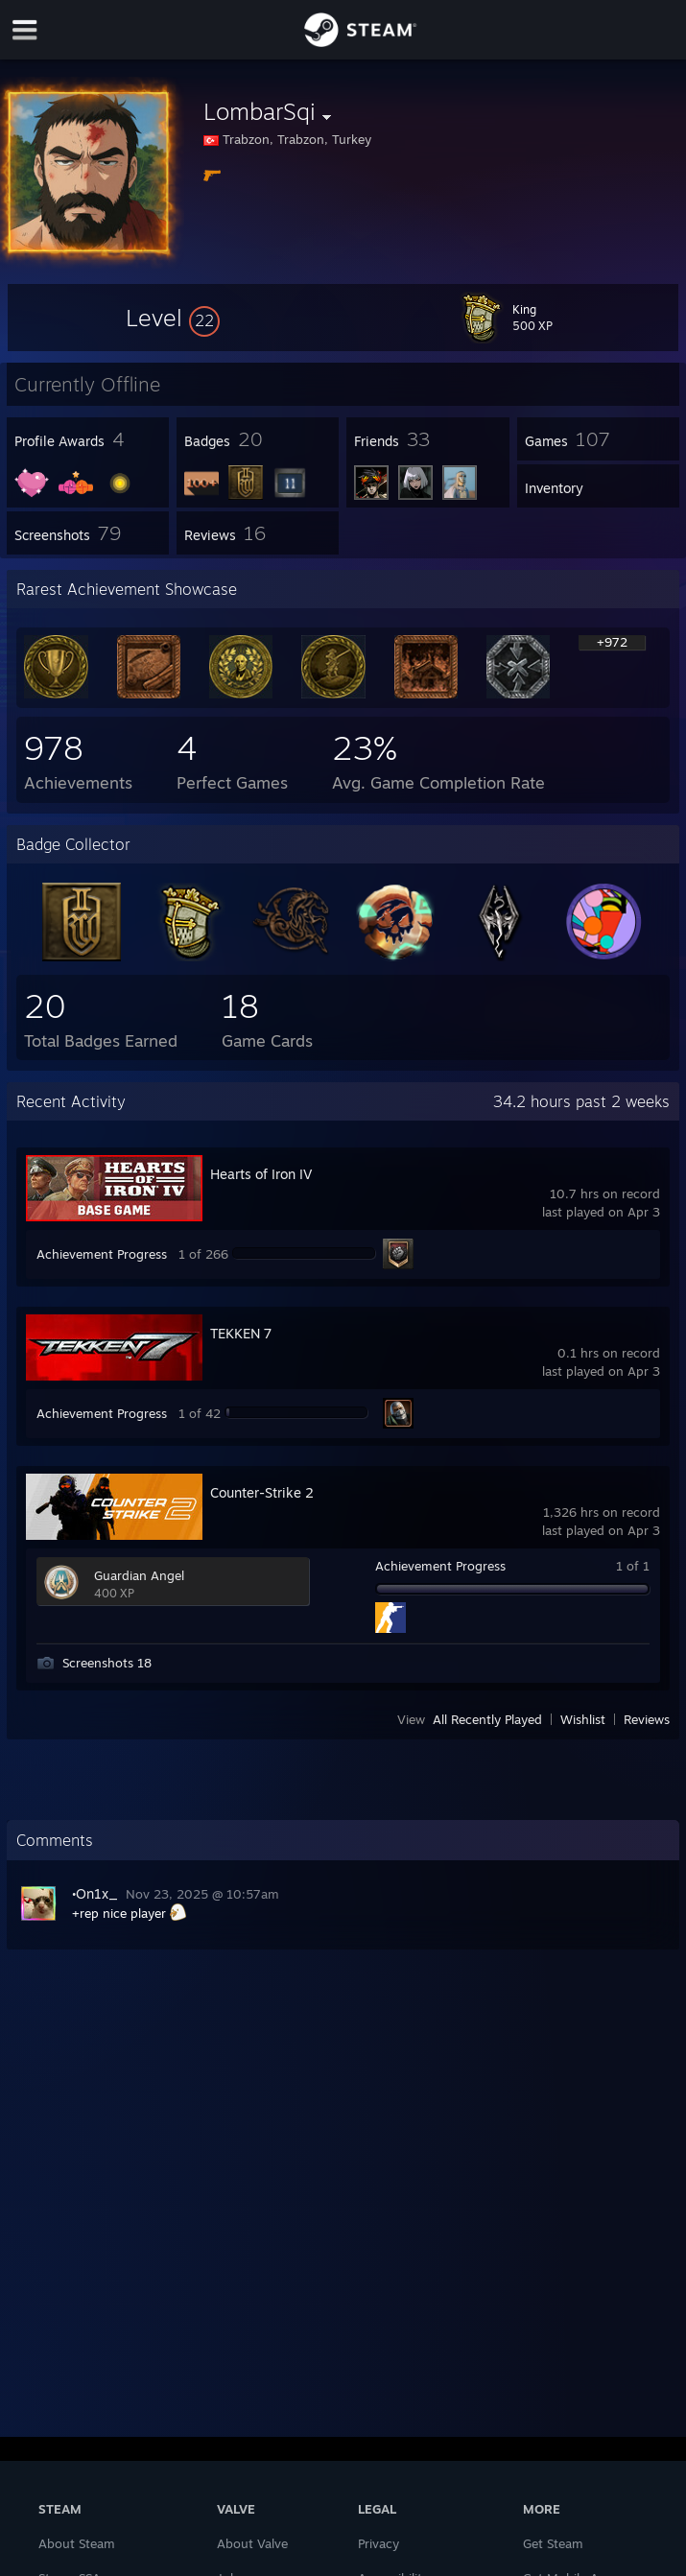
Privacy (378, 2543)
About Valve (252, 2543)
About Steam (76, 2543)
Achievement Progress (101, 1254)
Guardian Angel (139, 1575)
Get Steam (553, 2543)
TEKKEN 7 (241, 1333)
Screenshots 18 (107, 1662)
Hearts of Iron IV (261, 1174)
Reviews (647, 1719)
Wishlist (582, 1719)
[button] (173, 317)
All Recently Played (487, 1719)
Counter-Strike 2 (262, 1492)
